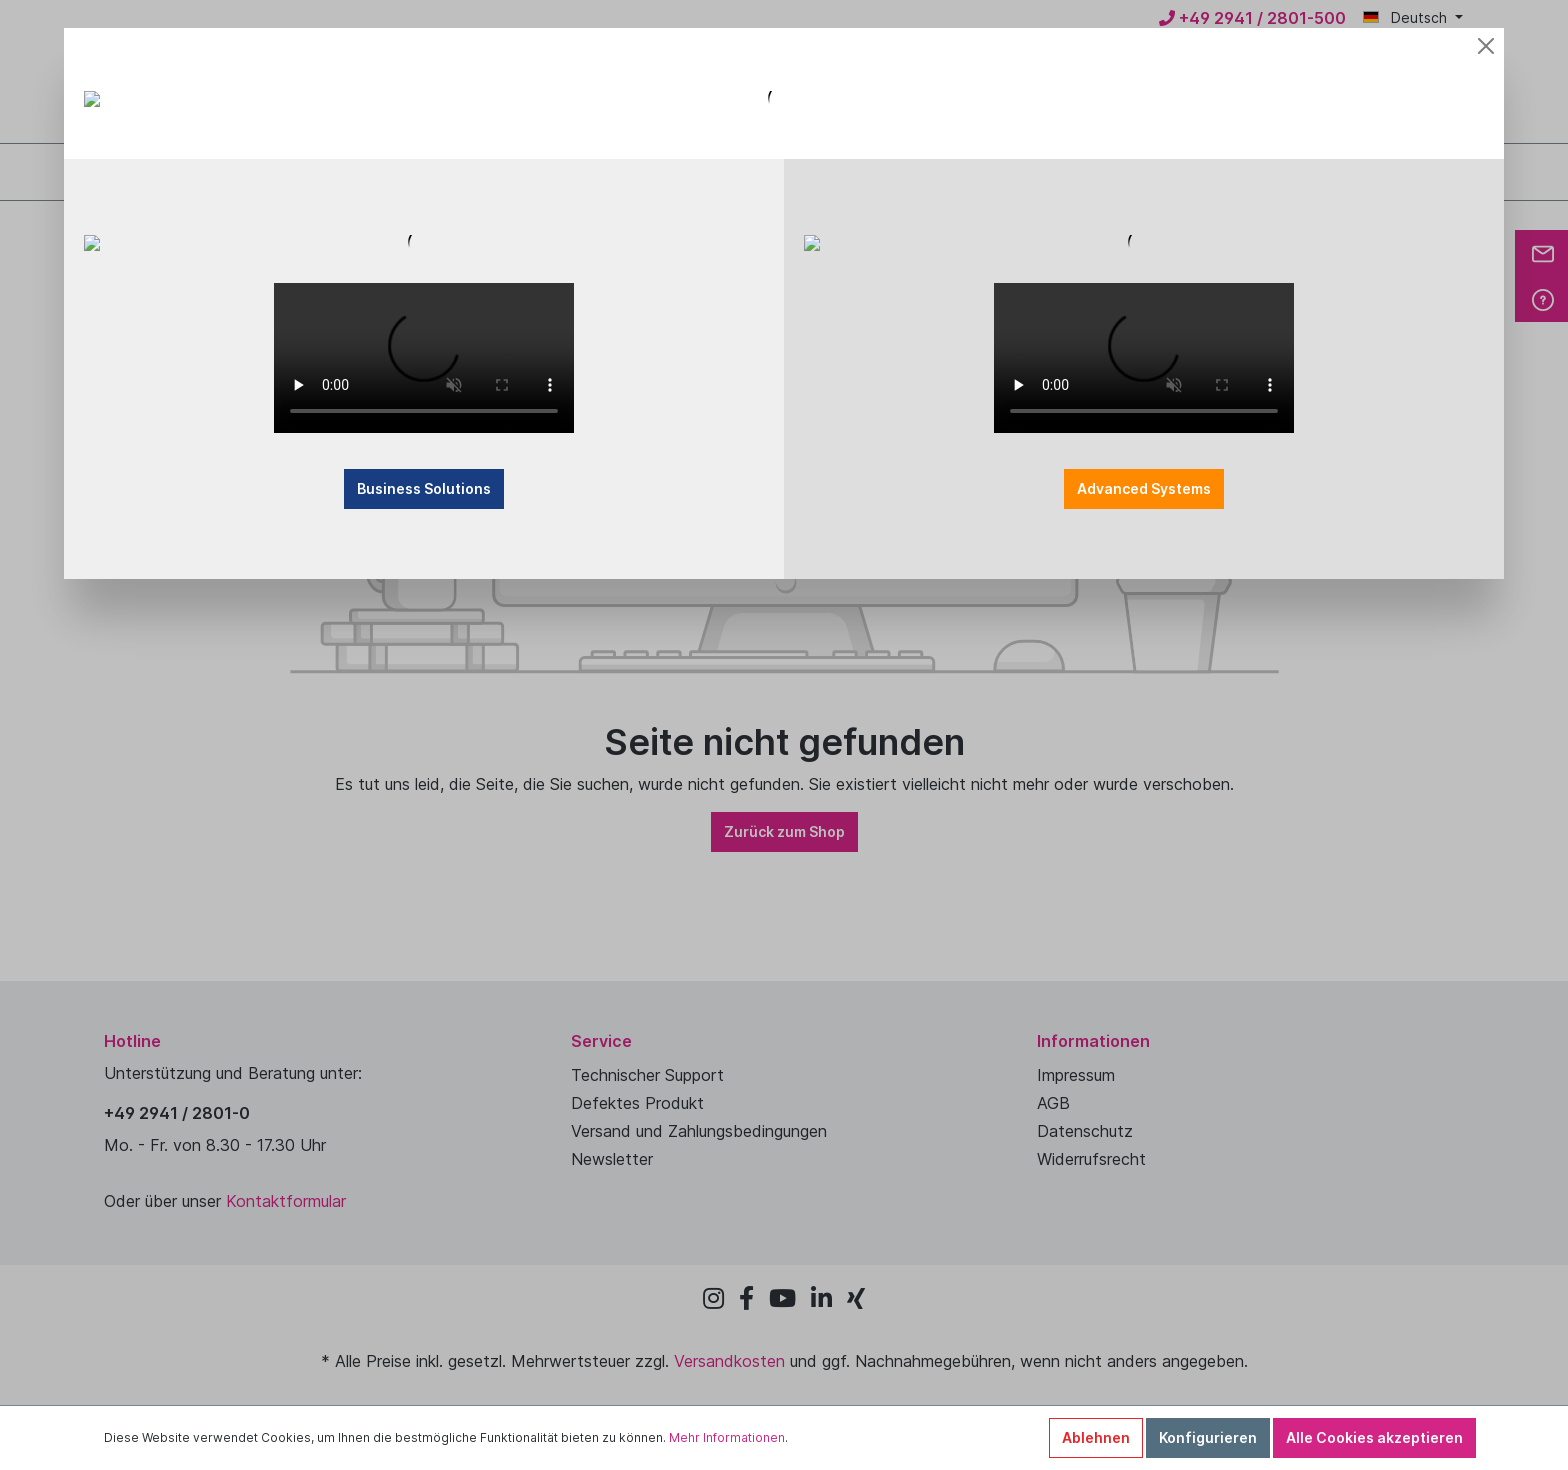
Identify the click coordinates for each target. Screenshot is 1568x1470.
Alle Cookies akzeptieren (1374, 1437)
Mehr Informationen (727, 1437)
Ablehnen (1096, 1437)
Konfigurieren (1208, 1437)
